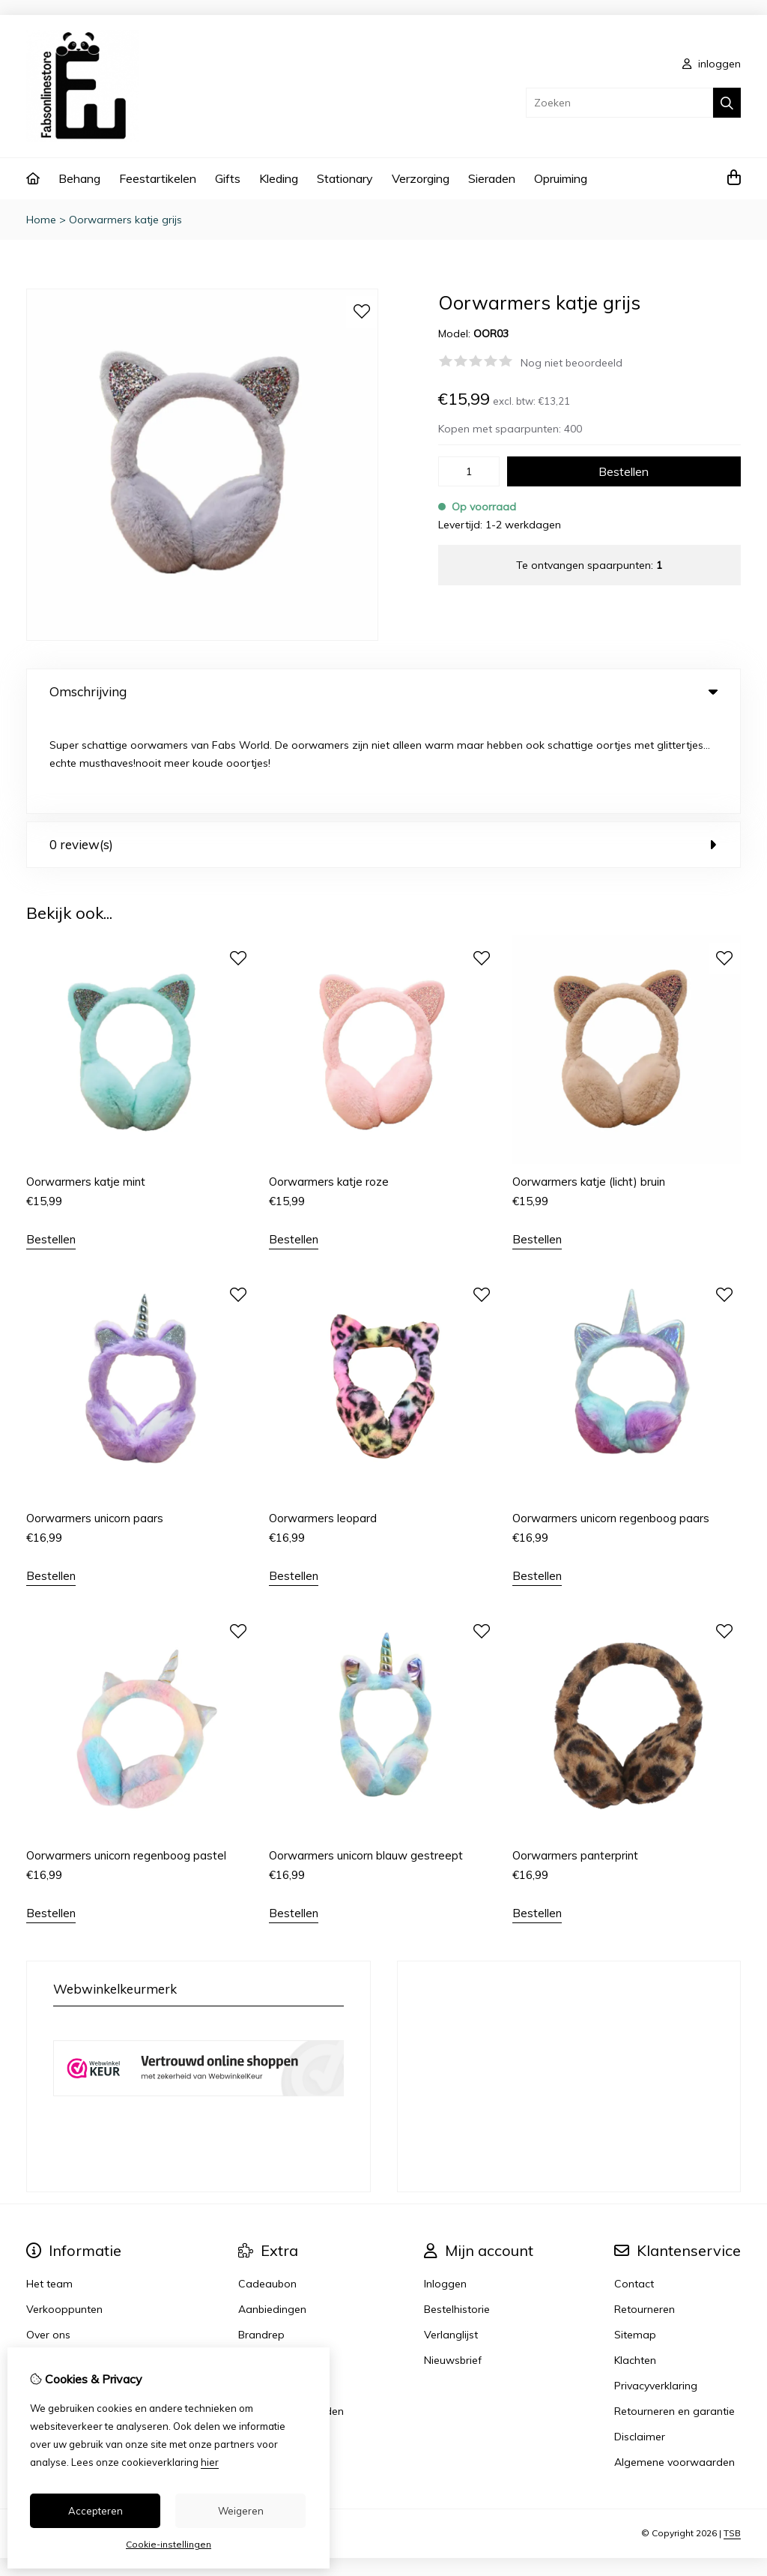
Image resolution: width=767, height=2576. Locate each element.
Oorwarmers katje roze (329, 1083)
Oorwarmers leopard (323, 1419)
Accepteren (95, 2511)
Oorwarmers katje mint (85, 1083)
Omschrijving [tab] (383, 691)
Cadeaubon (267, 2185)
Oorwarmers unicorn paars (94, 1419)
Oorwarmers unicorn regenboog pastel (126, 1756)
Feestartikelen (157, 178)
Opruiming (560, 178)
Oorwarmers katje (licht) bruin (588, 1083)
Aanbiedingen (272, 2210)
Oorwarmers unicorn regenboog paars (610, 1419)
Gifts (227, 178)
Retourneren (644, 2210)
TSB (732, 2434)
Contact (634, 2185)
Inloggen (445, 2185)
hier (210, 2462)
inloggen (711, 63)
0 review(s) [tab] (383, 745)
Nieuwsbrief (453, 2261)
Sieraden (491, 178)
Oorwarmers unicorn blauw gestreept (366, 1756)
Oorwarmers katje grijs (125, 219)
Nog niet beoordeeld (571, 362)
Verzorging (420, 178)
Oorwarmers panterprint (575, 1756)
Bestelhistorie (457, 2210)
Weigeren (241, 2511)
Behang (79, 178)
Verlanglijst (451, 2235)
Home (41, 219)
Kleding (278, 178)
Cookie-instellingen (168, 2544)
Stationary (345, 178)
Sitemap (635, 2235)
